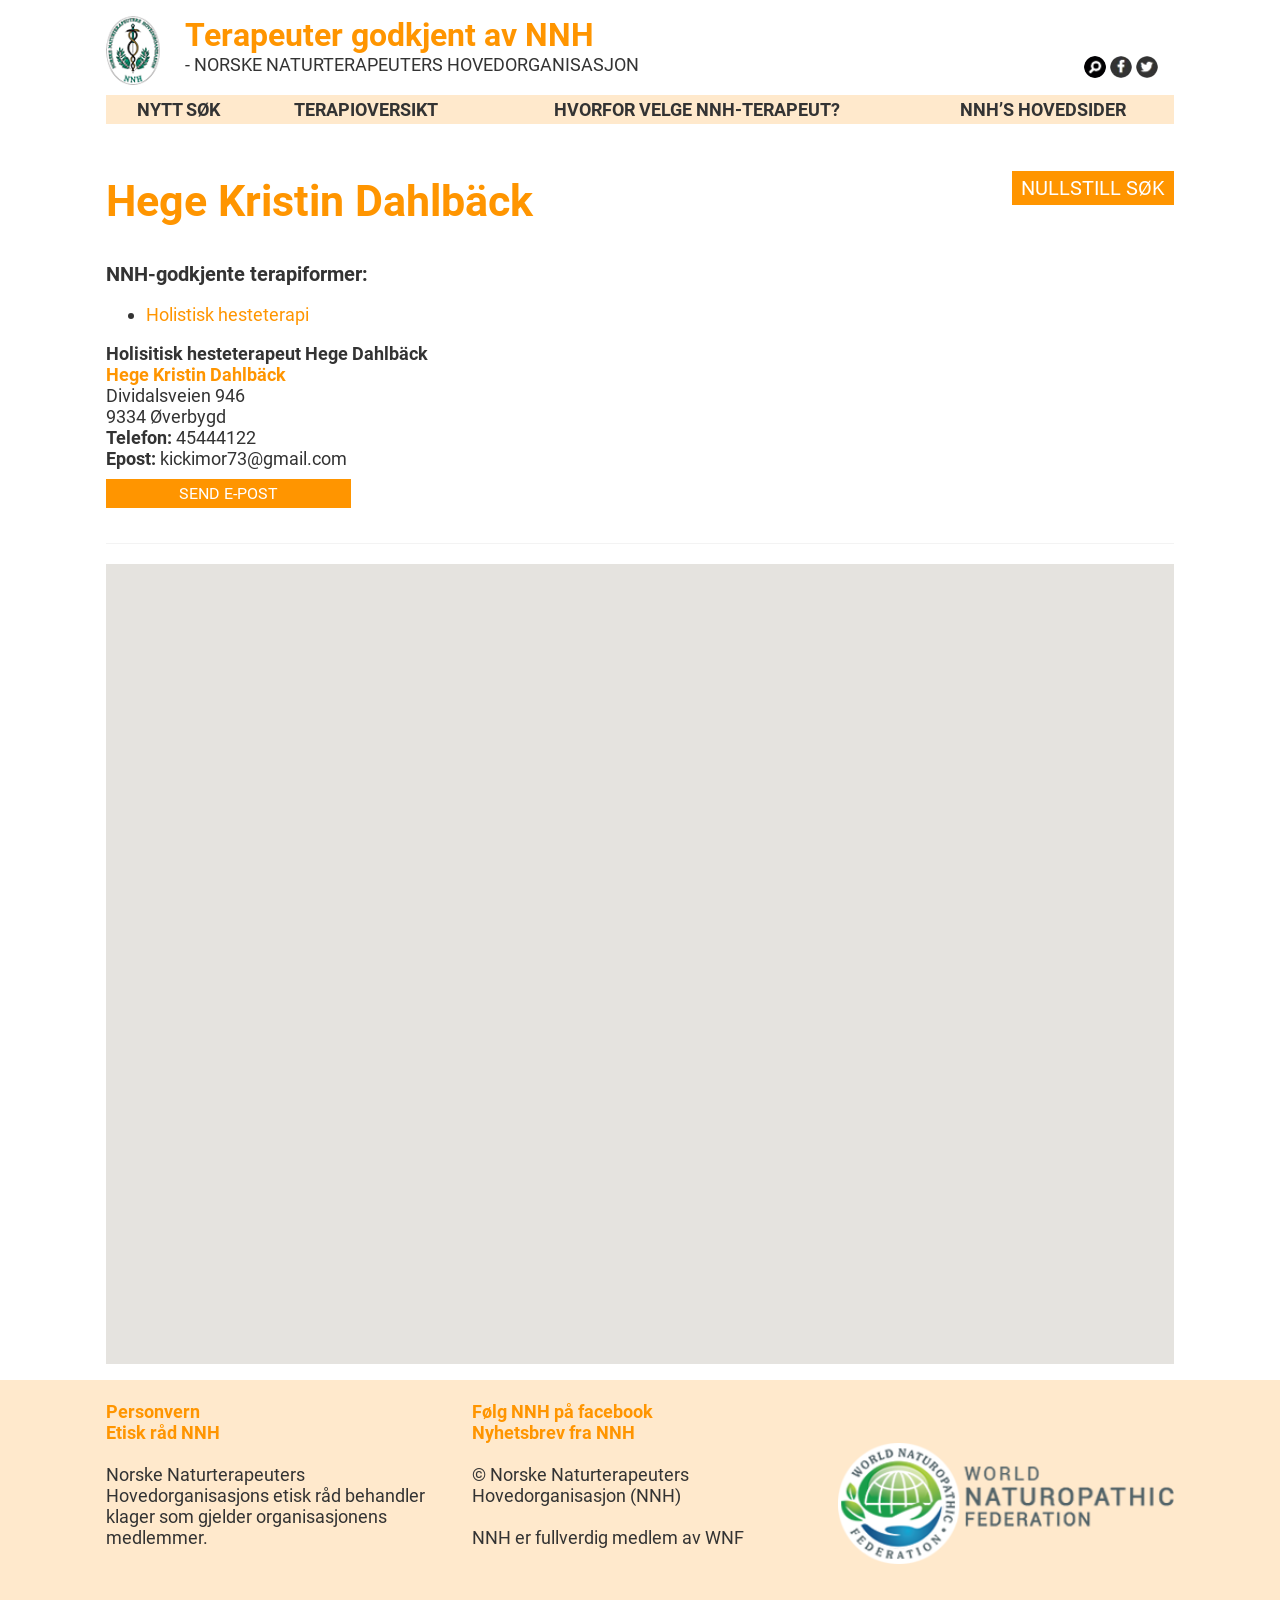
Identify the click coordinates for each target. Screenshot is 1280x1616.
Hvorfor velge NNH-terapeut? (697, 109)
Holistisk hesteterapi (227, 314)
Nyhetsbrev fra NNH (553, 1432)
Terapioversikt (366, 109)
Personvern (153, 1411)
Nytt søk (178, 109)
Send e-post (228, 493)
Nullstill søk (1093, 188)
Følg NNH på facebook (562, 1411)
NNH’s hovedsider (1043, 109)
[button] (640, 945)
